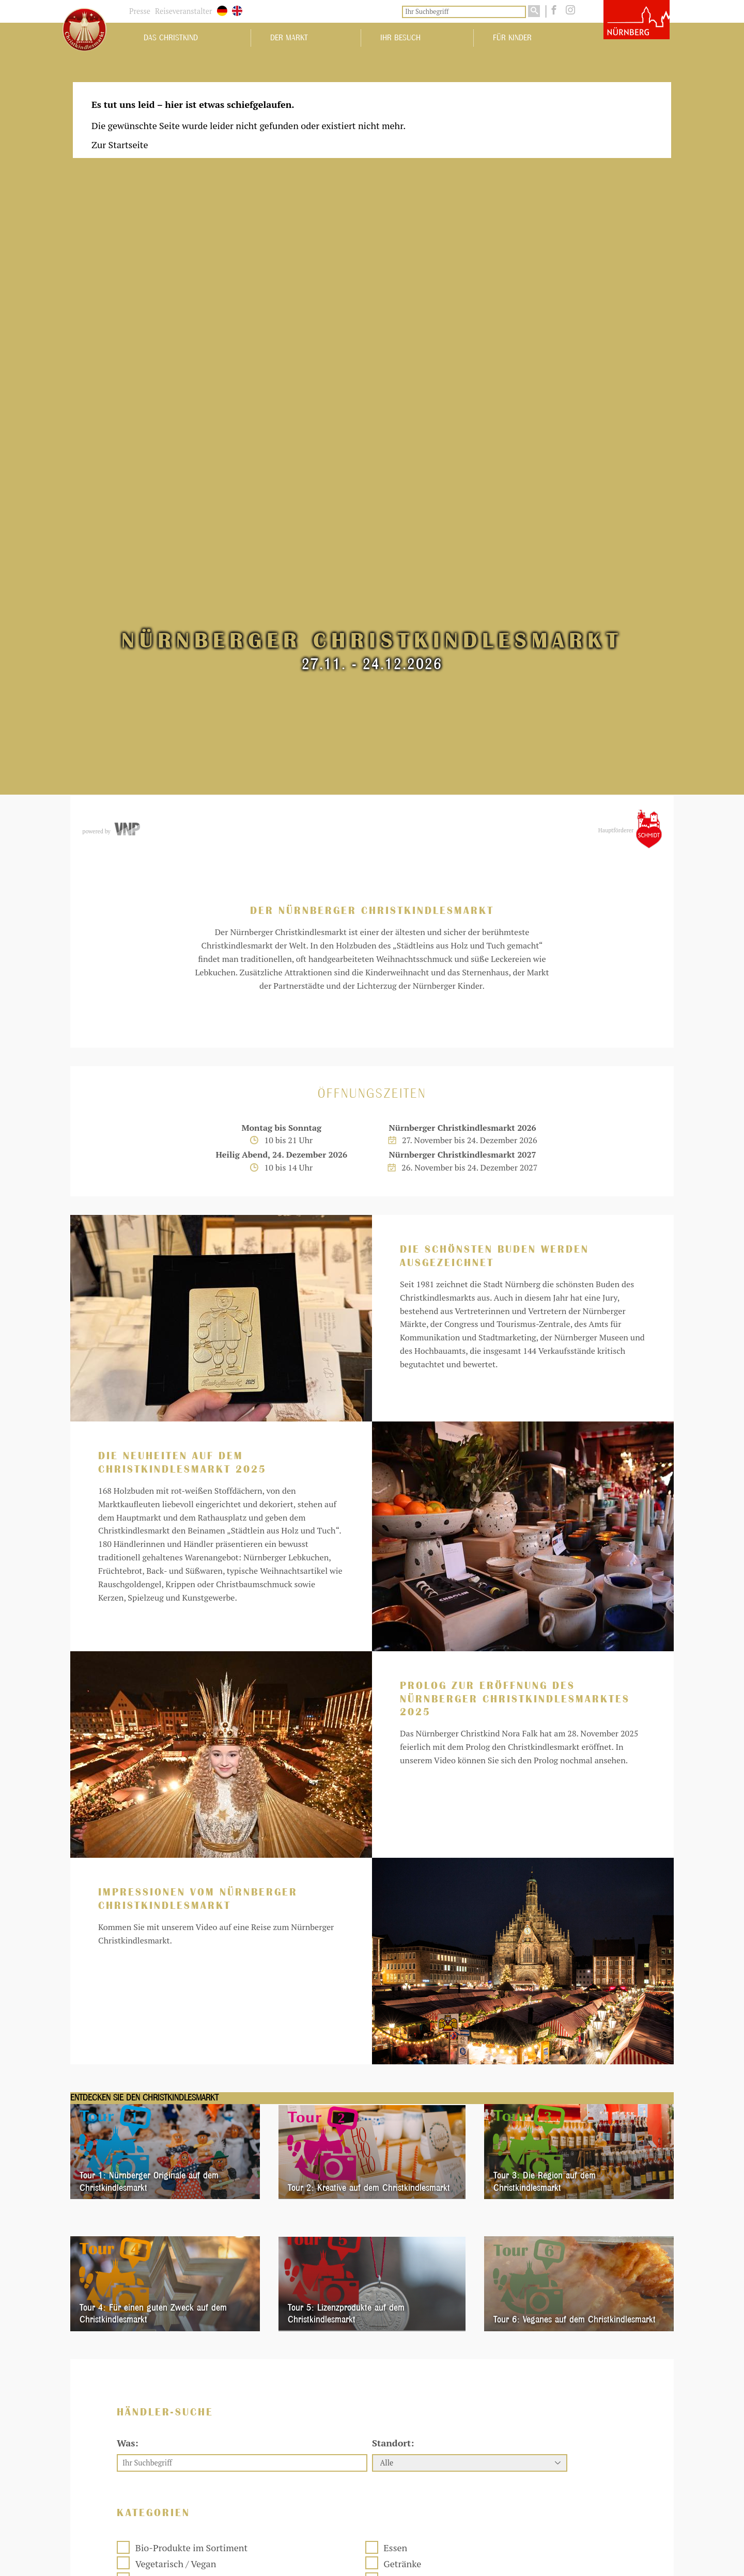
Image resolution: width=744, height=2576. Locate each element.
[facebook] (553, 10)
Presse (139, 11)
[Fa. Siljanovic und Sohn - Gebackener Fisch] (188, 2268)
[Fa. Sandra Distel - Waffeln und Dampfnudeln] (188, 2460)
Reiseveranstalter (183, 11)
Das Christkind (171, 37)
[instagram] (568, 10)
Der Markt (289, 37)
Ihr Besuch (400, 37)
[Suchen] (534, 11)
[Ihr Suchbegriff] (464, 12)
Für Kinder (512, 37)
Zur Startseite (119, 144)
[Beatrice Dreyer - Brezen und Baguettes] (550, 2267)
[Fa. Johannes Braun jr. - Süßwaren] (369, 2460)
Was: (127, 1712)
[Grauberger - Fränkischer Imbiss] (188, 2087)
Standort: (393, 1712)
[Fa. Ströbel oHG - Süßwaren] (369, 2087)
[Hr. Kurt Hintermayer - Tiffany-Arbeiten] (550, 2087)
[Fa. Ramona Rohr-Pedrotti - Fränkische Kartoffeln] (369, 2267)
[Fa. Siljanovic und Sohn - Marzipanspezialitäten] (550, 2463)
